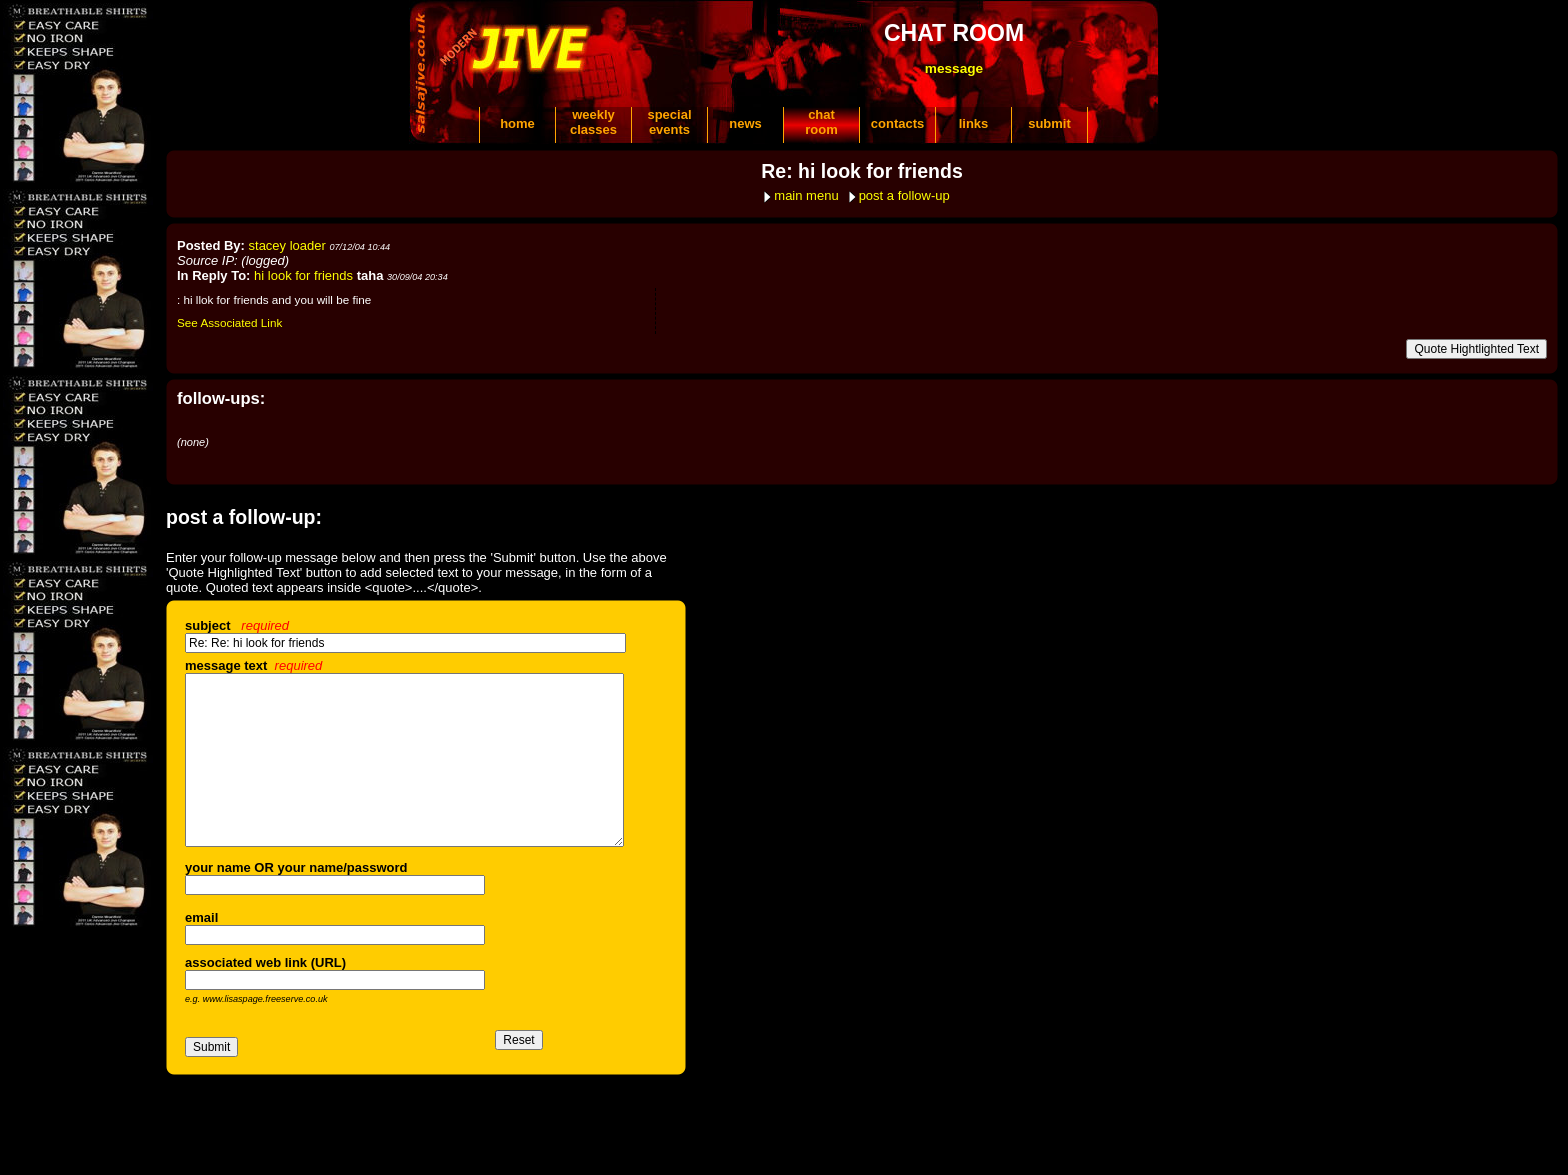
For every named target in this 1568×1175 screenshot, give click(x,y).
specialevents (669, 122)
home (517, 123)
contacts (897, 123)
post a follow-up (904, 195)
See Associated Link (229, 322)
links (974, 123)
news (745, 123)
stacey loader (287, 245)
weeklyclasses (593, 122)
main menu (806, 195)
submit (1049, 123)
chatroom (821, 122)
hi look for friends (303, 275)
